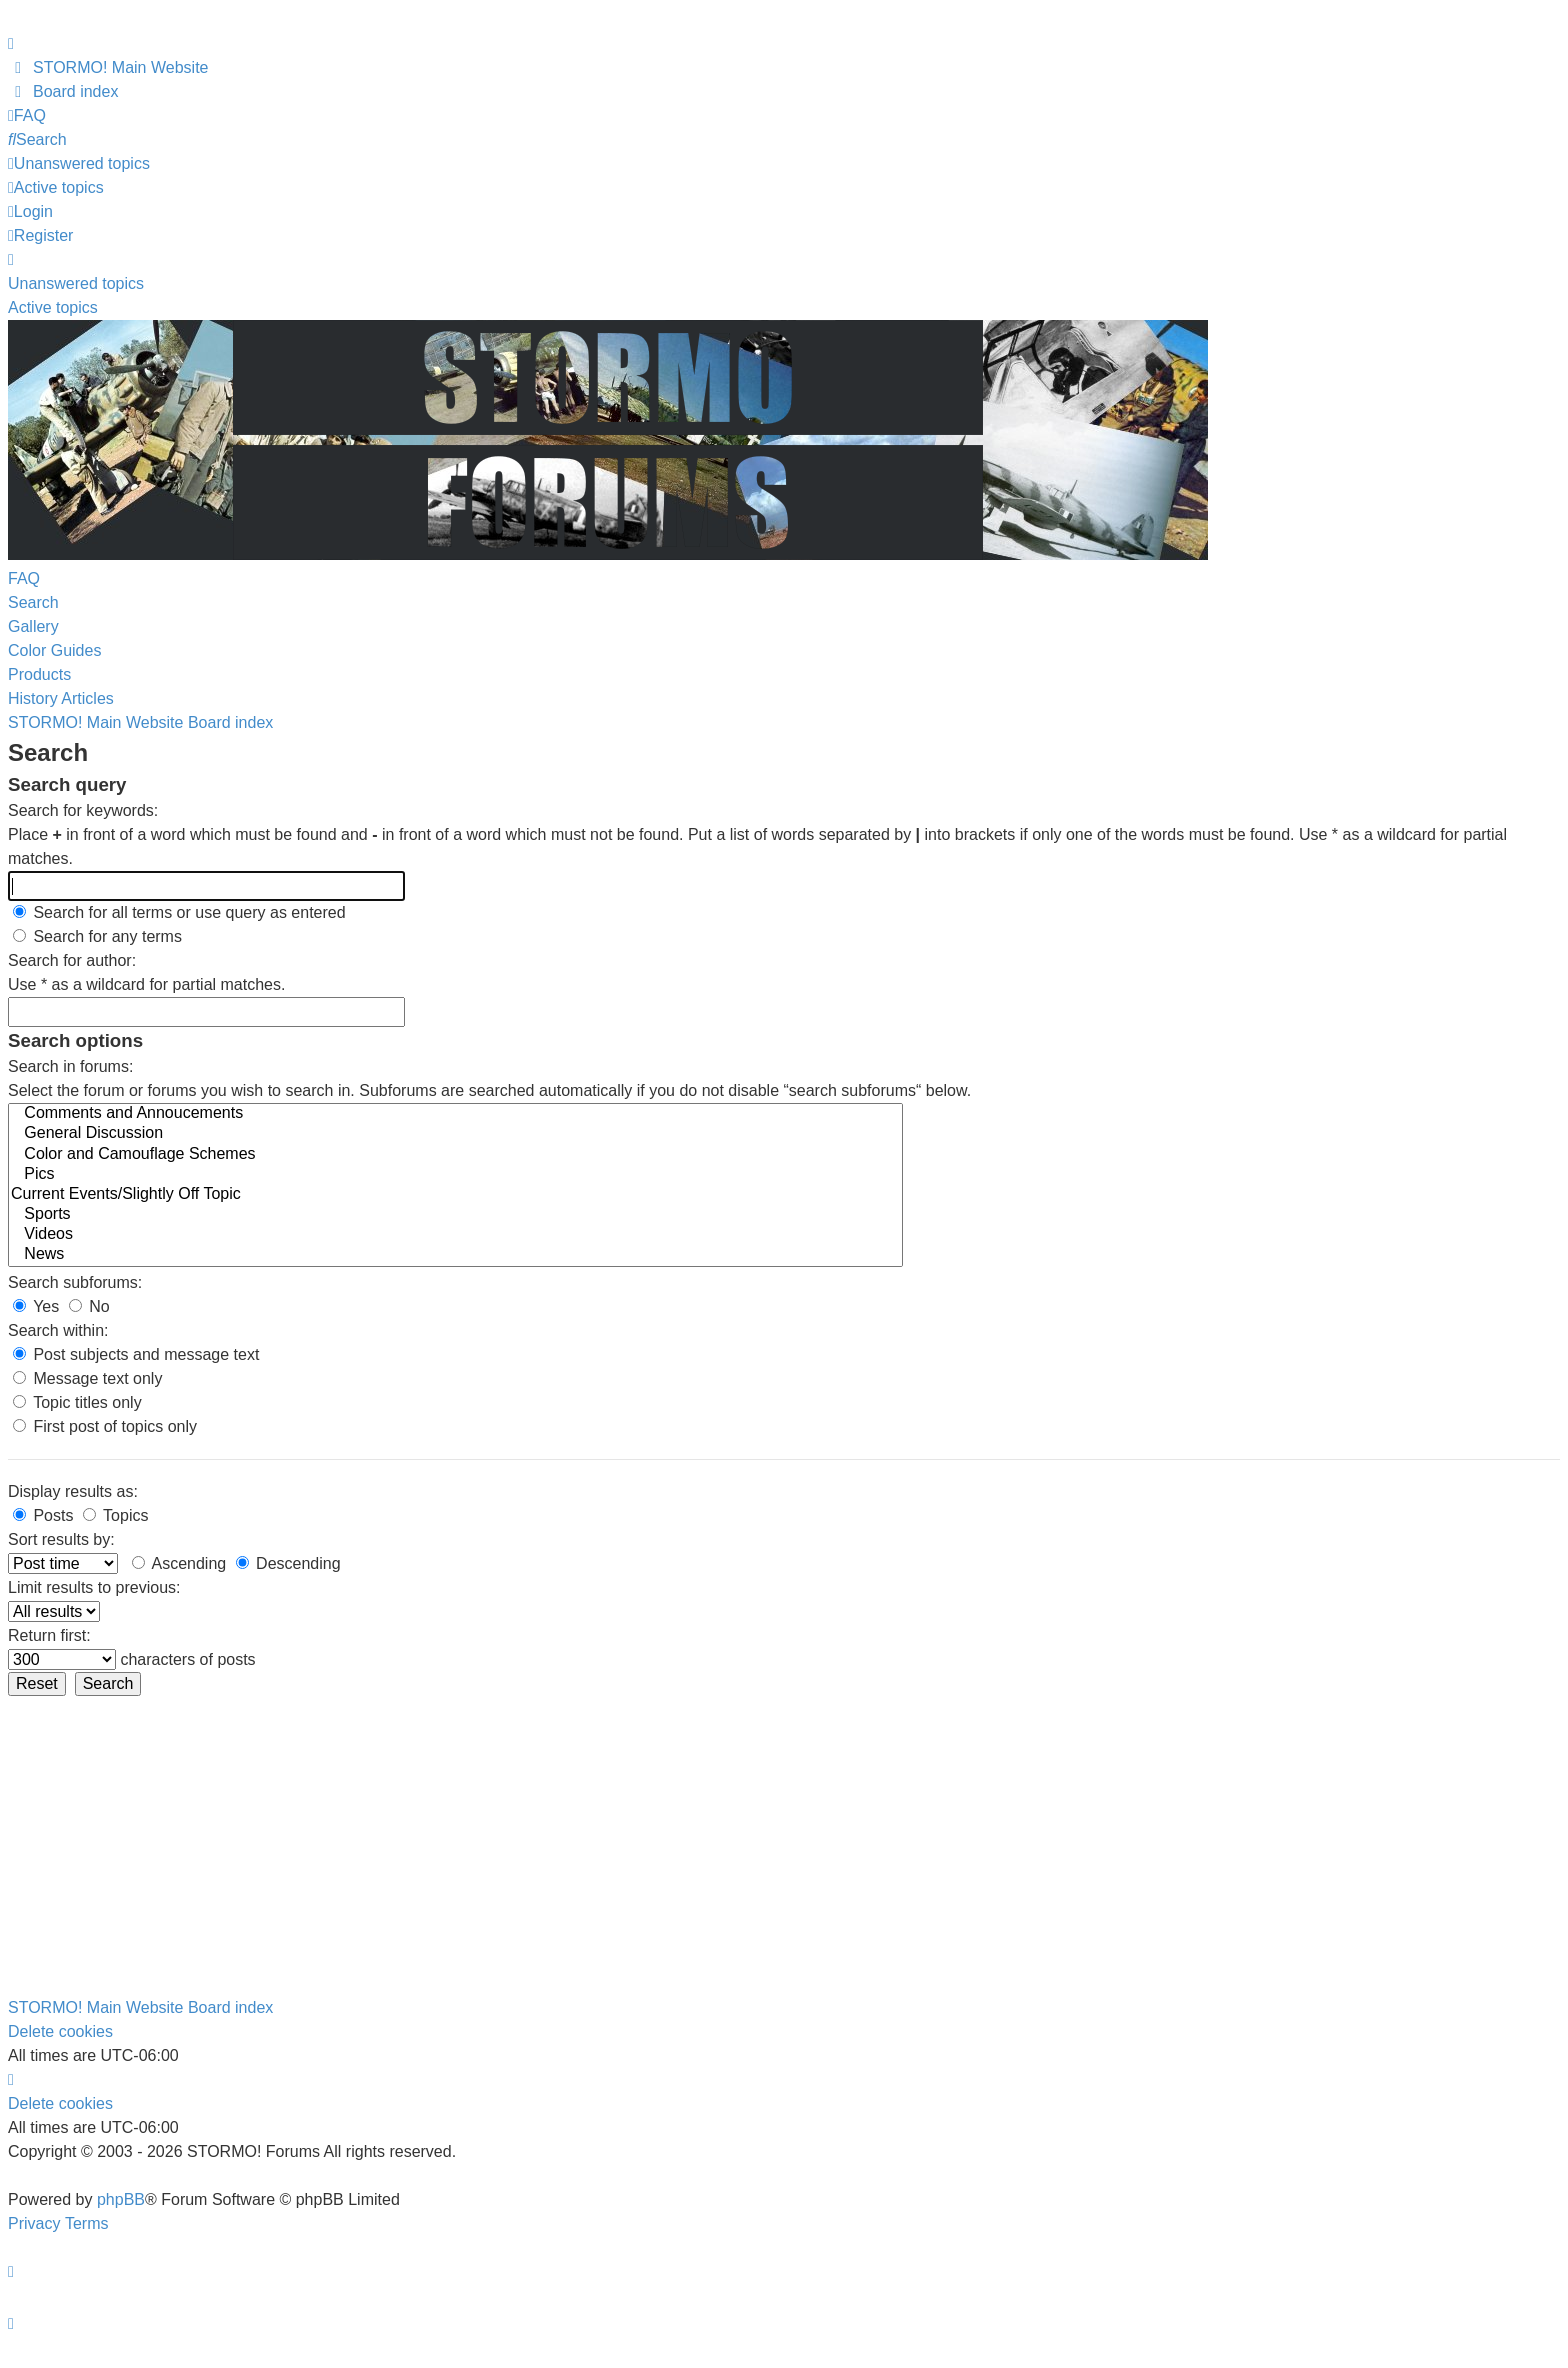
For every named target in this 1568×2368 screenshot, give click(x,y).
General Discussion (455, 1134)
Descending (288, 1563)
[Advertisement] (784, 1846)
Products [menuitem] (39, 674)
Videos (455, 1235)
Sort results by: (61, 1539)
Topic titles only (77, 1402)
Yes (36, 1306)
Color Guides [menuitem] (54, 650)
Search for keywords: (83, 810)
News (455, 1255)
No (89, 1306)
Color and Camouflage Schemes (455, 1155)
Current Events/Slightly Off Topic (455, 1195)
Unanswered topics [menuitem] (76, 283)
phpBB (121, 2199)
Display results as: (73, 1491)
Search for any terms (97, 936)
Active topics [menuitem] (53, 307)
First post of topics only (105, 1426)
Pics (455, 1175)
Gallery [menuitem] (33, 626)
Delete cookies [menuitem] (60, 2031)
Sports (455, 1215)
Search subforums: (75, 1282)
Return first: (49, 1635)
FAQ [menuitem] (24, 578)
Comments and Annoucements (455, 1114)
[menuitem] (108, 68)
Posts (43, 1515)
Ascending (179, 1563)
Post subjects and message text (136, 1354)
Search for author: (72, 960)
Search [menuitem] (33, 602)
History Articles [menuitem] (61, 698)
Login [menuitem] (30, 211)
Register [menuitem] (40, 235)
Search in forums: (70, 1066)
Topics (116, 1515)
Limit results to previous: (94, 1587)
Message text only (87, 1378)
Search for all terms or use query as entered (179, 912)
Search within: (58, 1330)
